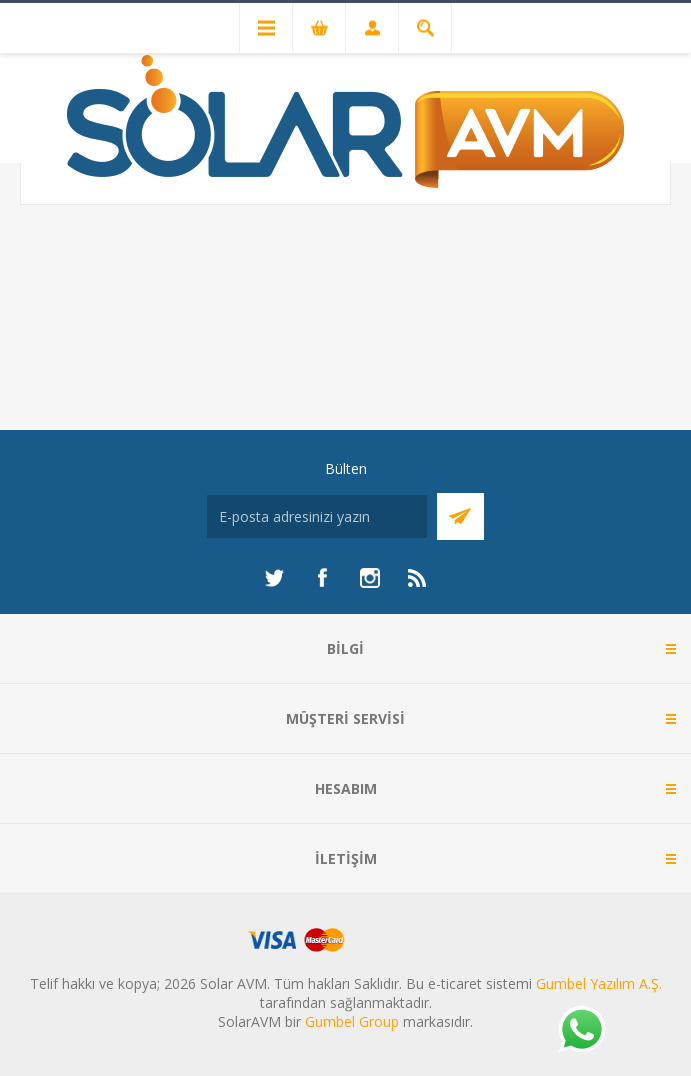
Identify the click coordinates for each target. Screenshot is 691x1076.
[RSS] (418, 578)
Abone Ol (460, 516)
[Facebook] (322, 578)
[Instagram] (370, 578)
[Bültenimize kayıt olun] (317, 516)
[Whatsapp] (581, 1031)
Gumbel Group (352, 1021)
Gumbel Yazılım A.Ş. (599, 983)
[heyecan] (274, 578)
